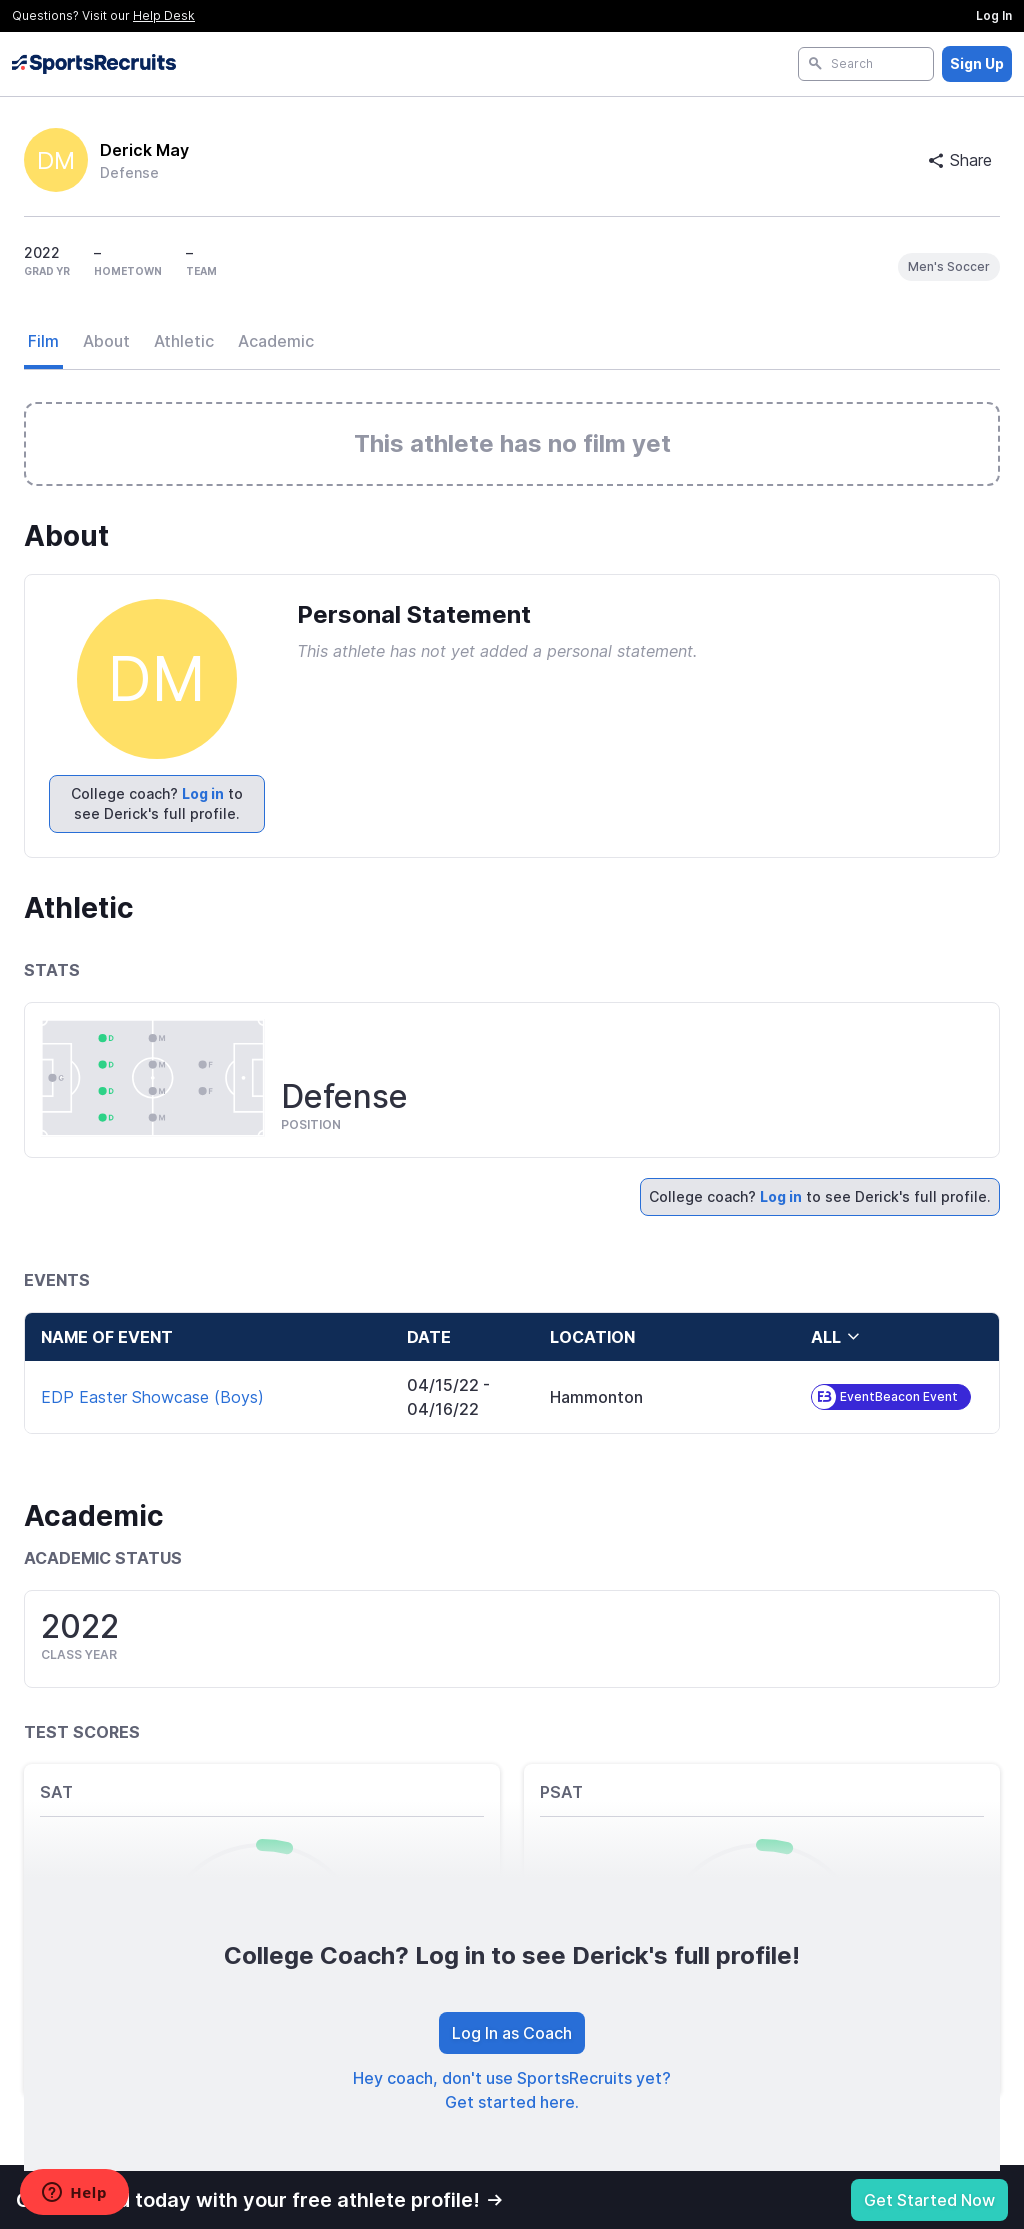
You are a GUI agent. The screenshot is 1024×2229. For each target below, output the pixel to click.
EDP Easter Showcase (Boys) (152, 1397)
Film (43, 341)
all (836, 1337)
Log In (994, 15)
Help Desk (164, 15)
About (106, 341)
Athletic (184, 341)
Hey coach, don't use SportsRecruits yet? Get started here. (512, 2090)
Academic (276, 341)
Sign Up (977, 63)
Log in (203, 793)
